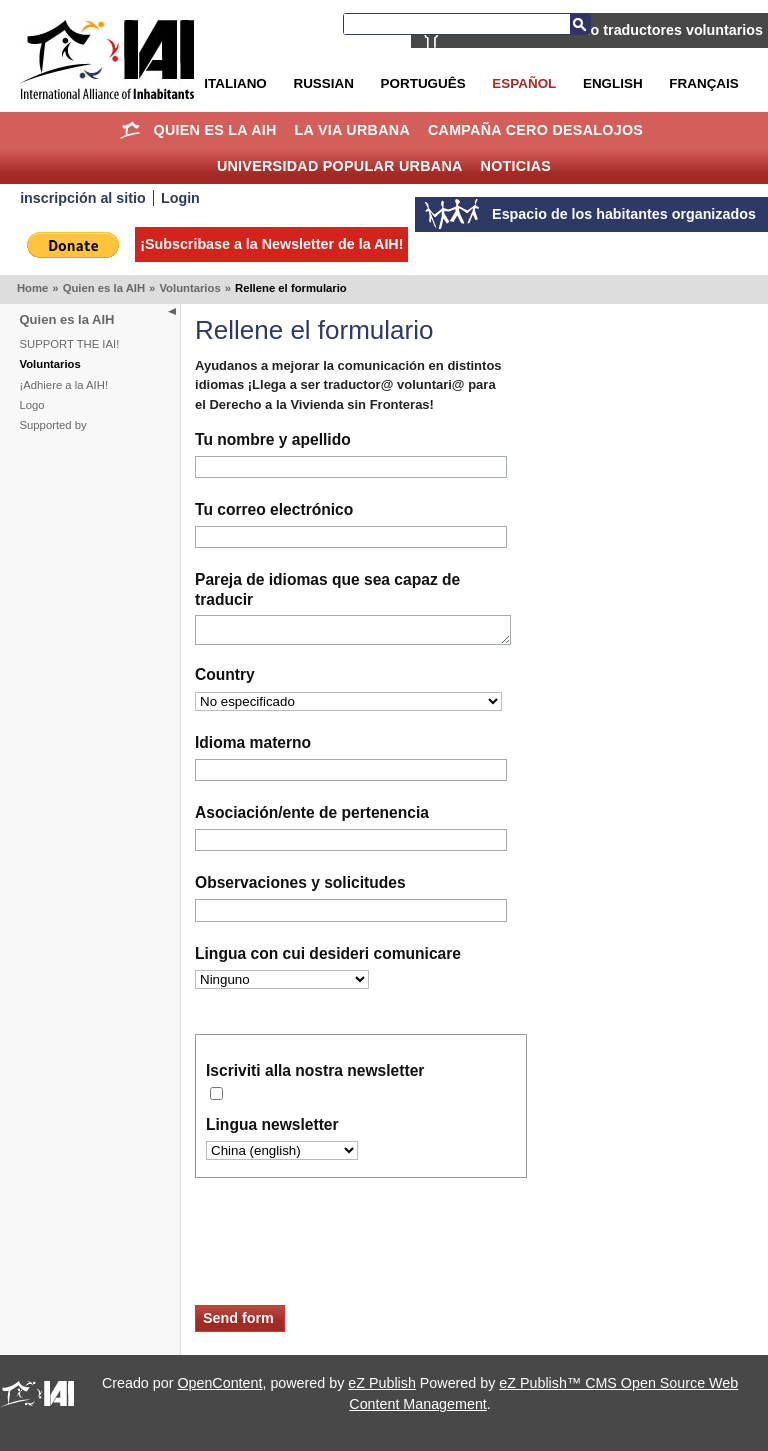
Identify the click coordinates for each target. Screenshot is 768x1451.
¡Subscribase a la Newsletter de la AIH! (271, 244)
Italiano (235, 83)
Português (423, 83)
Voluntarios (189, 288)
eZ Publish (382, 1387)
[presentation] (347, 1260)
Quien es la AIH (214, 130)
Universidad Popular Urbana (340, 166)
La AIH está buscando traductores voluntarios (607, 30)
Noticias (516, 166)
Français (703, 83)
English (613, 83)
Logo (32, 405)
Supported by (53, 425)
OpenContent (219, 1387)
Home (130, 130)
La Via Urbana (352, 130)
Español (524, 83)
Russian (323, 83)
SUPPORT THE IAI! (70, 344)
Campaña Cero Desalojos (535, 130)
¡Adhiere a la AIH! (64, 385)
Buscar (580, 24)
